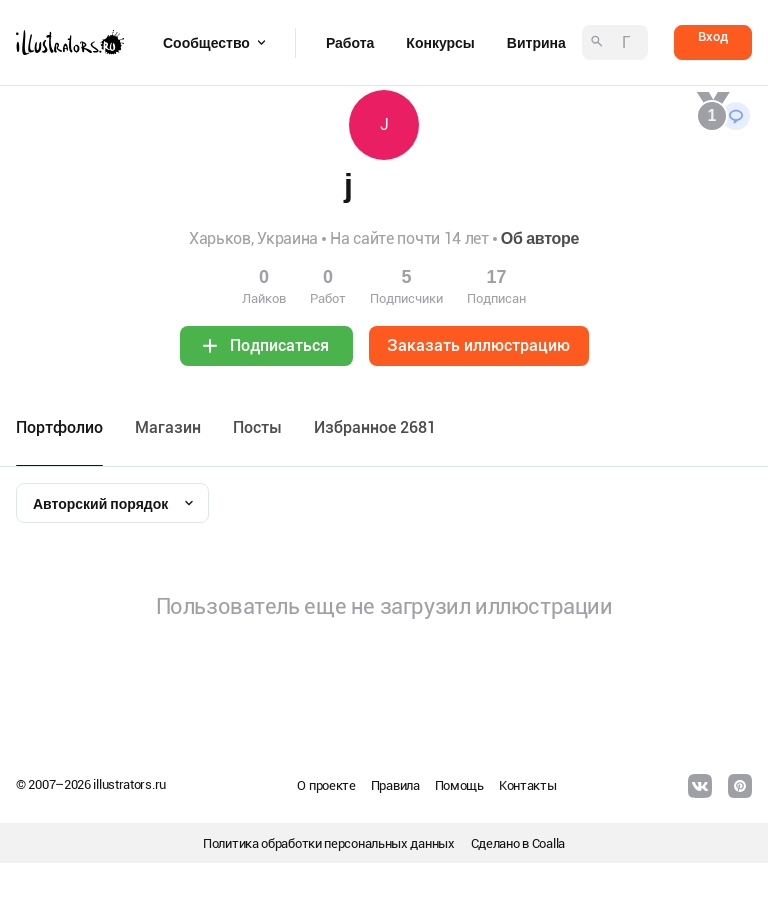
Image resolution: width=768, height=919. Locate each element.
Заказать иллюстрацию (478, 345)
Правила (395, 785)
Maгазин (168, 427)
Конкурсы (440, 43)
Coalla (548, 843)
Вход (713, 36)
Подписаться (279, 345)
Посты (257, 427)
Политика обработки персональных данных (329, 843)
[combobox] (112, 503)
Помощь (459, 785)
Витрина (536, 43)
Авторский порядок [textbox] (100, 504)
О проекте (326, 785)
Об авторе (540, 238)
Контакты (528, 785)
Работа (350, 43)
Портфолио (59, 427)
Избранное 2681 (375, 427)
